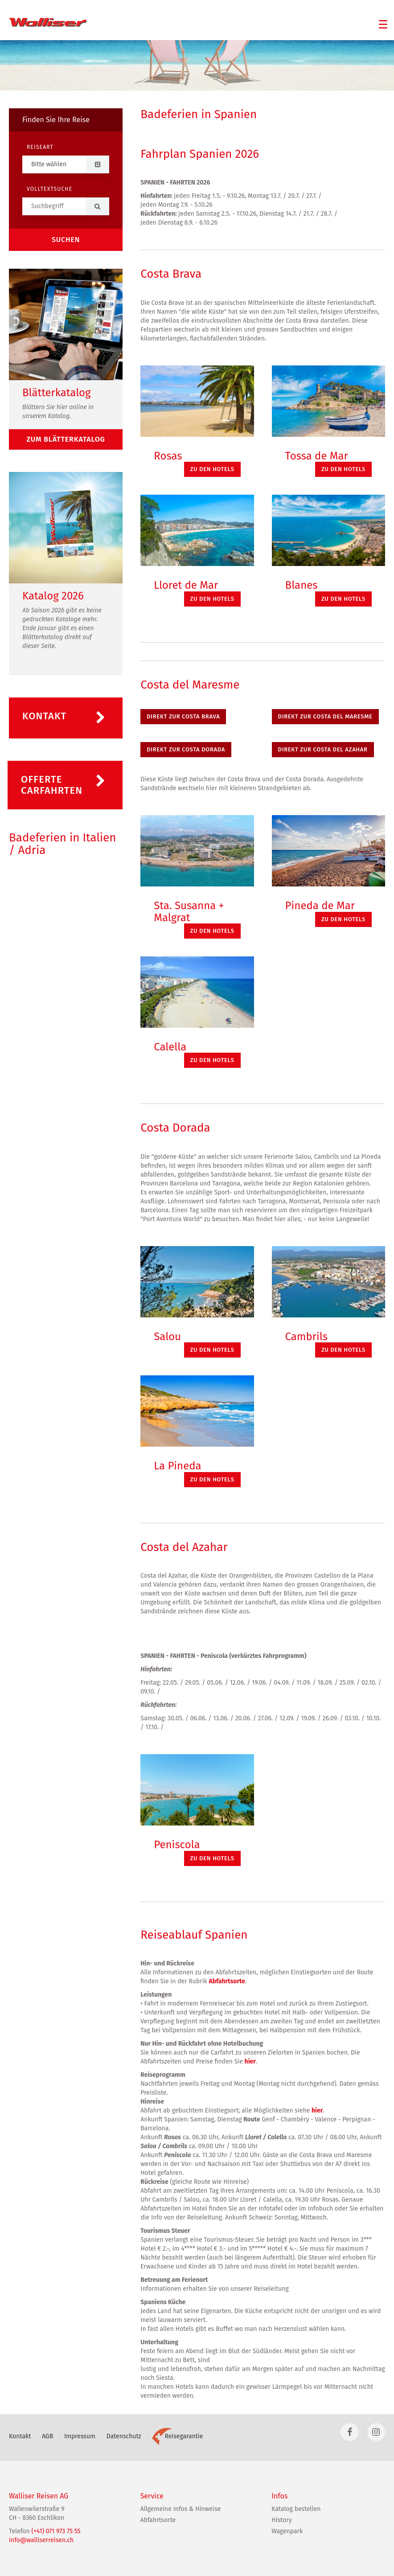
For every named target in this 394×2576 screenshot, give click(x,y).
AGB (47, 2436)
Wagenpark (287, 2531)
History (281, 2520)
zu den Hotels (212, 469)
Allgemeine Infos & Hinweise (180, 2509)
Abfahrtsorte (227, 1981)
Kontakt (20, 2436)
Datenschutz (124, 2436)
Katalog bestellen (295, 2509)
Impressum (79, 2436)
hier (250, 2061)
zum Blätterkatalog (66, 439)
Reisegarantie (177, 2436)
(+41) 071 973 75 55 (55, 2531)
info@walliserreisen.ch (41, 2540)
